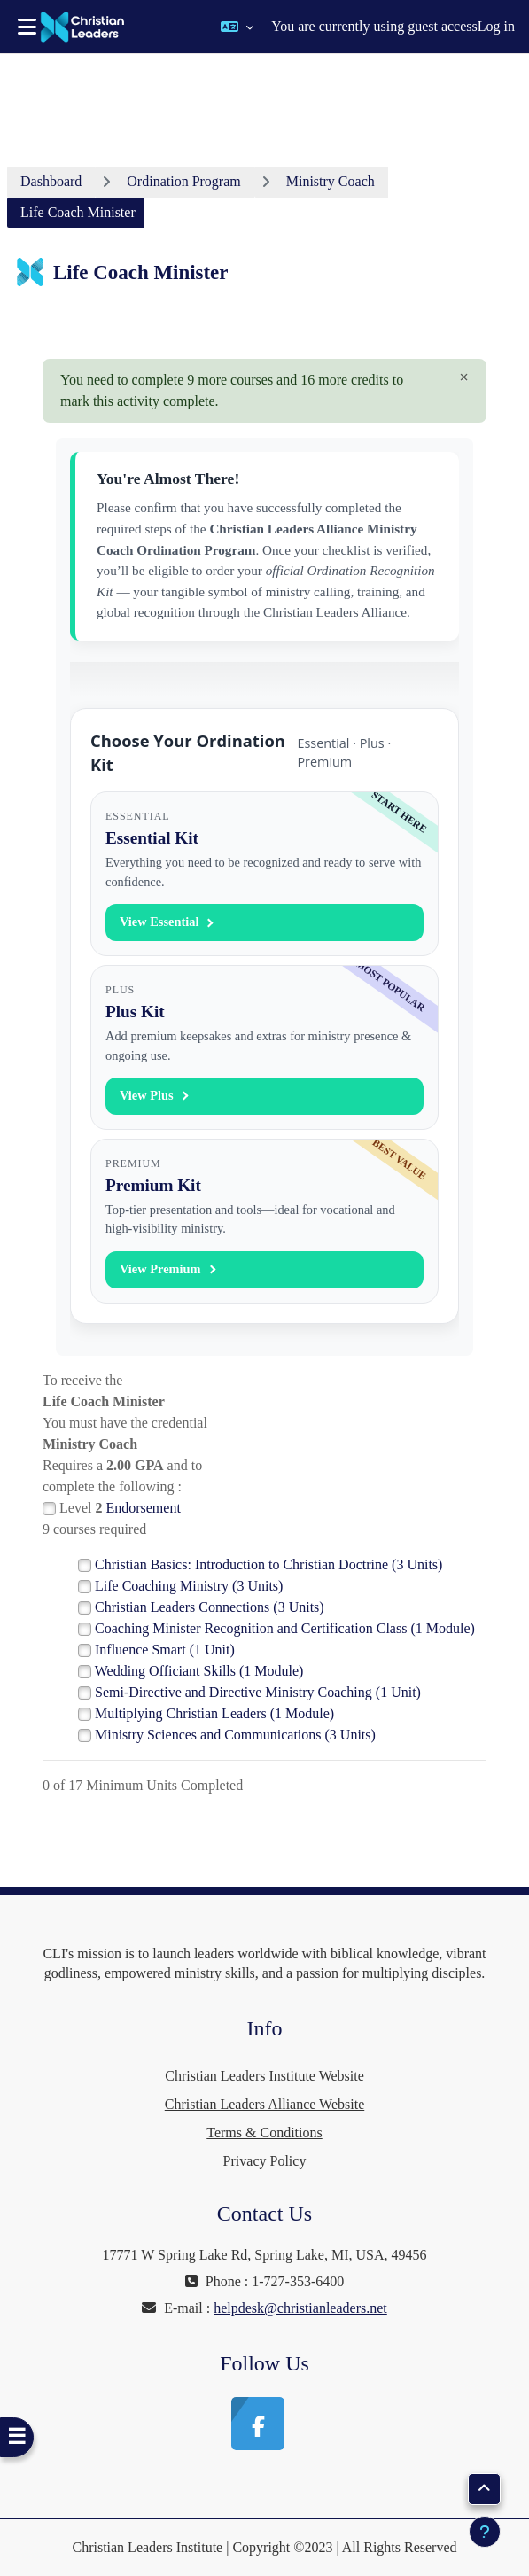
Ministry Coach (330, 181)
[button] (237, 26)
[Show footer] (485, 2532)
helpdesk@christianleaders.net (300, 2307)
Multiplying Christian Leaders (214, 1713)
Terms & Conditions (264, 2132)
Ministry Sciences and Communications (235, 1734)
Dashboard (51, 181)
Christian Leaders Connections (209, 1607)
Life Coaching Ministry (189, 1585)
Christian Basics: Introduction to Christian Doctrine (268, 1564)
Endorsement (142, 1507)
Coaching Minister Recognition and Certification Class (285, 1628)
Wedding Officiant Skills (199, 1670)
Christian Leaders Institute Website (264, 2075)
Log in (496, 26)
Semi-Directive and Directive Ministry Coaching (258, 1692)
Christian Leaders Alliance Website (264, 2104)
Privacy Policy (265, 2160)
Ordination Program (183, 181)
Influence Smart (165, 1649)
